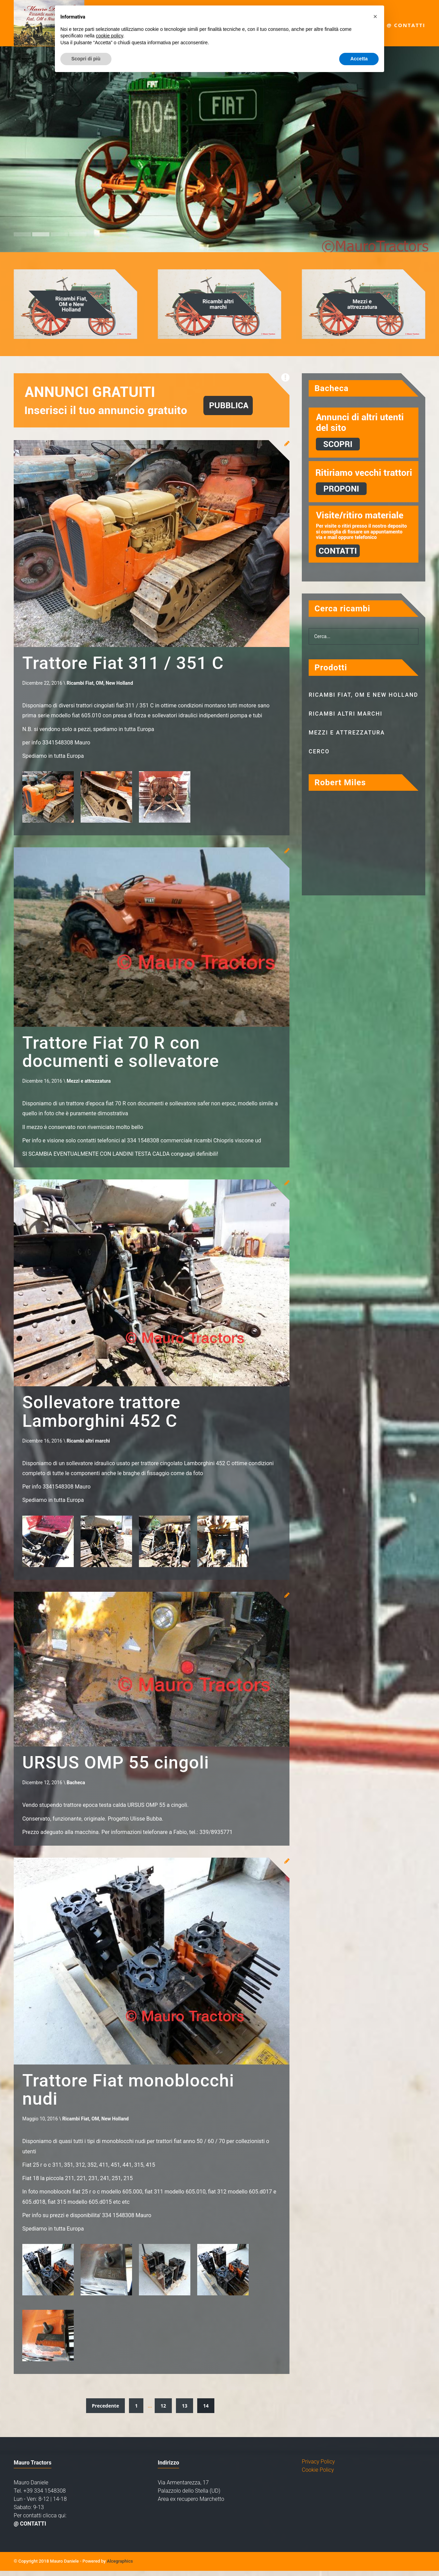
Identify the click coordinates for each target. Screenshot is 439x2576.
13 (184, 2411)
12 (163, 2411)
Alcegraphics (120, 2566)
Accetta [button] (359, 58)
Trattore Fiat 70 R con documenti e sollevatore (124, 1053)
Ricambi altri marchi (88, 1444)
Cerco (319, 751)
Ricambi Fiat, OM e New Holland (363, 695)
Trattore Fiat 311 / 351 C (127, 663)
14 (206, 2411)
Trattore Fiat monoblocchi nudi (132, 2094)
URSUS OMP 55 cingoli (119, 1766)
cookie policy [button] (109, 35)
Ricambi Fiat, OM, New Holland (100, 683)
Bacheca (76, 1786)
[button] (375, 16)
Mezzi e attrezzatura (89, 1083)
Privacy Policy (318, 2467)
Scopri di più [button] (85, 58)
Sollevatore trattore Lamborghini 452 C (104, 1414)
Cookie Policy (318, 2475)
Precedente (105, 2411)
